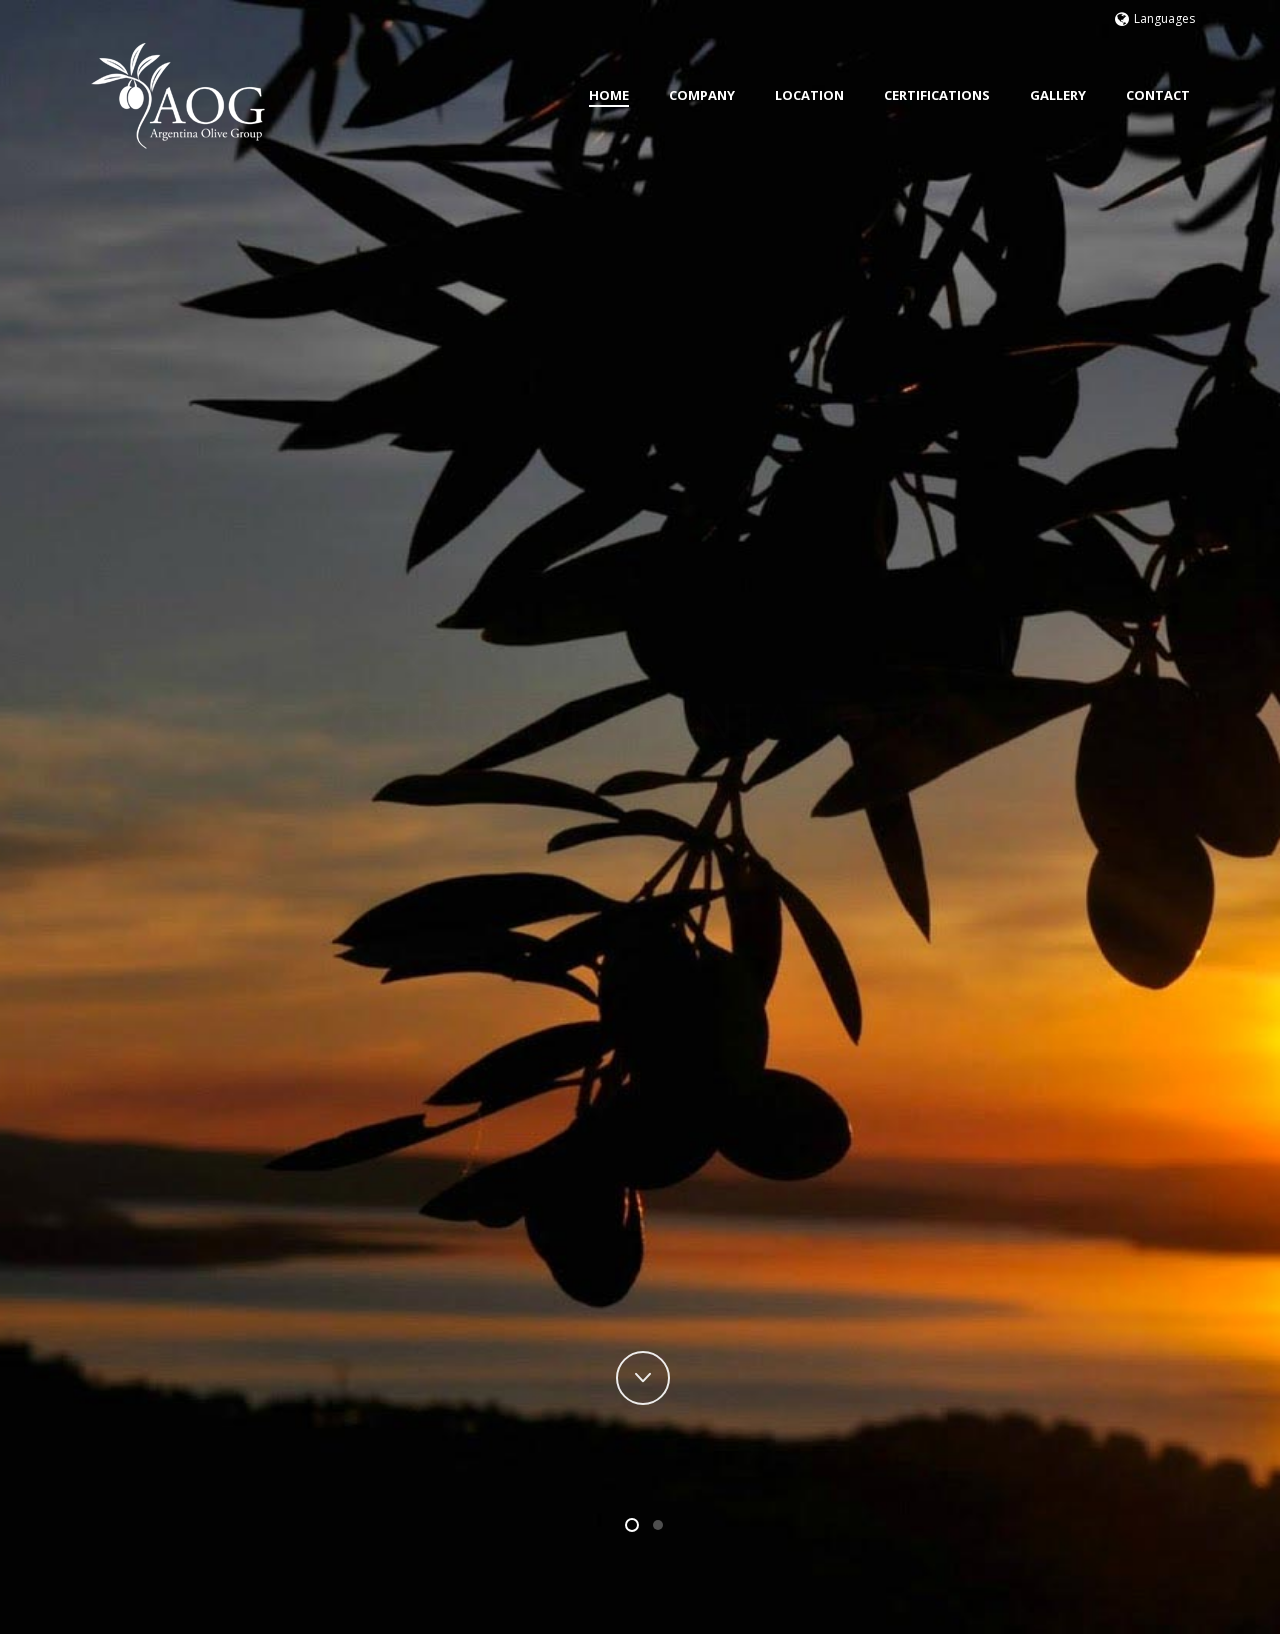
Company (702, 95)
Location (809, 95)
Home (609, 95)
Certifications (937, 95)
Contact (1158, 95)
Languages (1155, 18)
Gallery (1058, 95)
